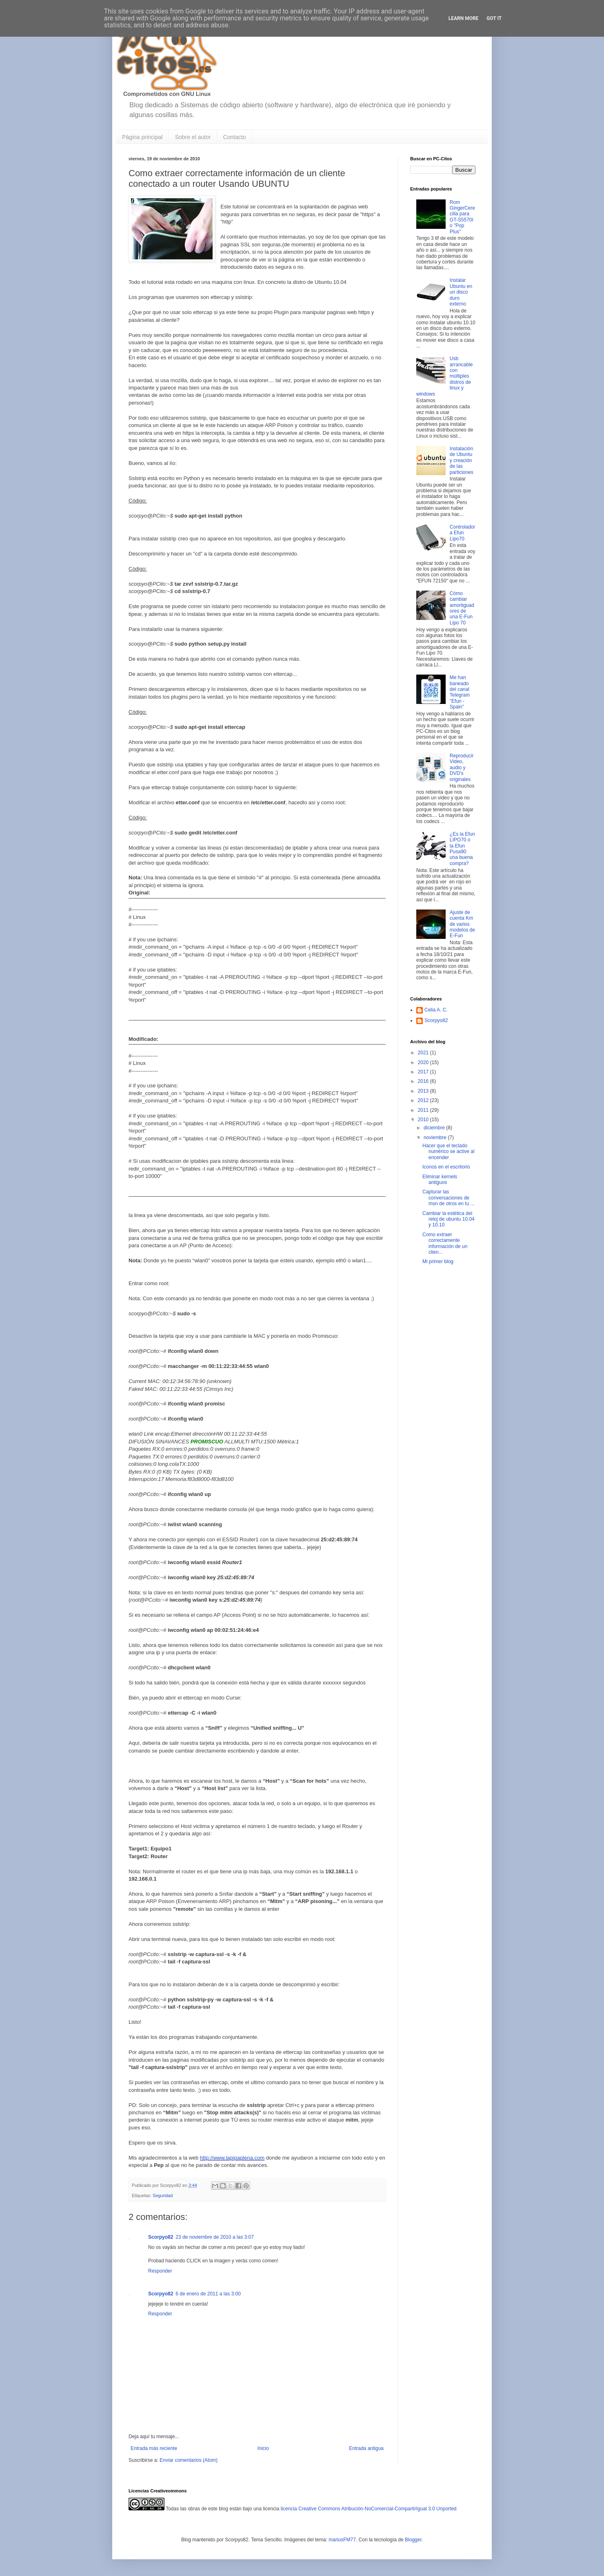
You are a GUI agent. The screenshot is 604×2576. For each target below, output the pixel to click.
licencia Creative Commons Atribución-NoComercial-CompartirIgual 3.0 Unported (369, 2509)
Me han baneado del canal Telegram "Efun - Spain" (460, 692)
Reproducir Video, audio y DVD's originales (462, 767)
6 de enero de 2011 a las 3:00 (207, 2294)
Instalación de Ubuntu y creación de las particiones (461, 460)
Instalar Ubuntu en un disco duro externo (461, 292)
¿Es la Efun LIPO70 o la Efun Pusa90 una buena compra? (462, 848)
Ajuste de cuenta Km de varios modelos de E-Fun (462, 924)
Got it (494, 18)
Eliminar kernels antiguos (439, 1179)
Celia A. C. (436, 1010)
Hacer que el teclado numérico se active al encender (448, 1151)
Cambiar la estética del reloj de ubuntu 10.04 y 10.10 (448, 1219)
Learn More (464, 18)
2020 (424, 1062)
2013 (424, 1091)
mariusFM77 (342, 2540)
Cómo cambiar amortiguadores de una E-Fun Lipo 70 (462, 608)
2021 (424, 1053)
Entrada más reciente (154, 2448)
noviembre (436, 1137)
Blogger (413, 2540)
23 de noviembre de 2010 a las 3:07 (214, 2237)
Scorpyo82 (160, 2237)
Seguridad (163, 2195)
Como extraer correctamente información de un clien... (444, 1243)
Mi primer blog (437, 1261)
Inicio (263, 2448)
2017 (424, 1072)
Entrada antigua (366, 2448)
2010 (424, 1119)
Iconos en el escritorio (446, 1167)
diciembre (435, 1128)
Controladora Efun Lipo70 (462, 533)
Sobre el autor (193, 137)
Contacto (234, 137)
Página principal (142, 137)
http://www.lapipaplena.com (232, 2158)
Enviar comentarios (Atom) (189, 2460)
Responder (160, 2271)
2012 (424, 1100)
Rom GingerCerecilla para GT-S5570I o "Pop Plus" (462, 217)
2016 (424, 1081)
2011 (424, 1110)
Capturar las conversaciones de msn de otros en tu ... (448, 1197)
